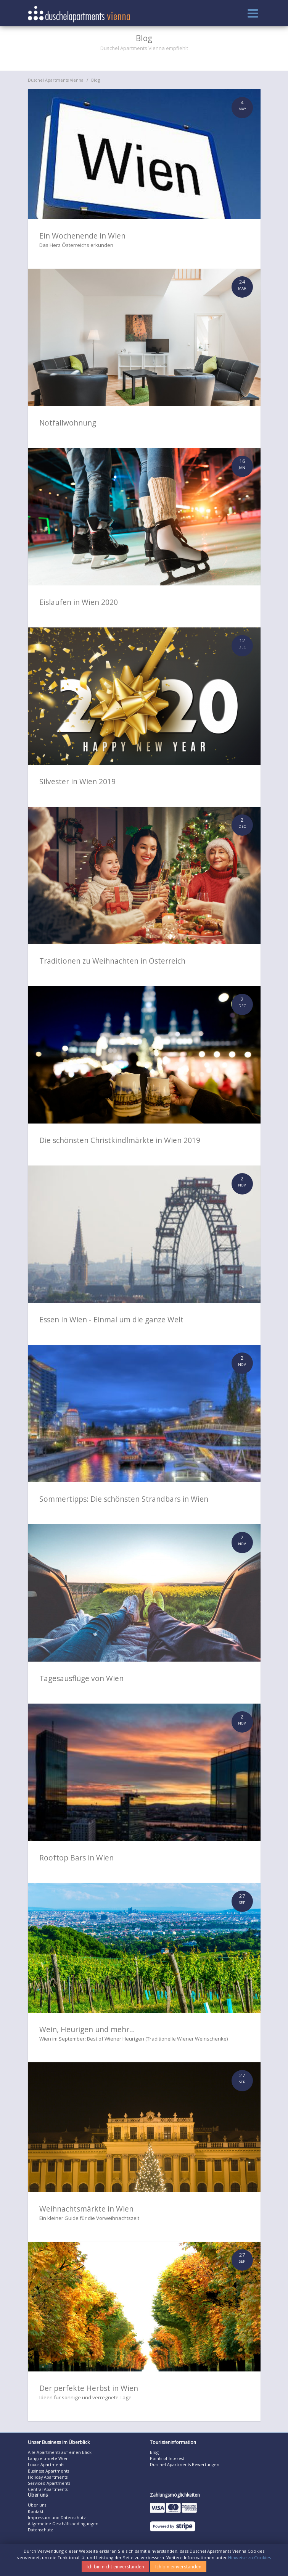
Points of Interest (167, 2458)
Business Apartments (48, 2471)
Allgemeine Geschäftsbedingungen (63, 2523)
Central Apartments (48, 2489)
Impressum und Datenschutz (57, 2517)
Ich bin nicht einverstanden (115, 2566)
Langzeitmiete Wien (48, 2458)
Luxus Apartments (46, 2464)
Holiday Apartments (48, 2477)
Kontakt (35, 2511)
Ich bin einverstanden (178, 2566)
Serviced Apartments (49, 2483)
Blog (95, 80)
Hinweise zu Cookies (249, 2557)
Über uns (37, 2505)
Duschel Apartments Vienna (56, 80)
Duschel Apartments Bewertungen (184, 2464)
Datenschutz (40, 2529)
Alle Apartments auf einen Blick (60, 2452)
